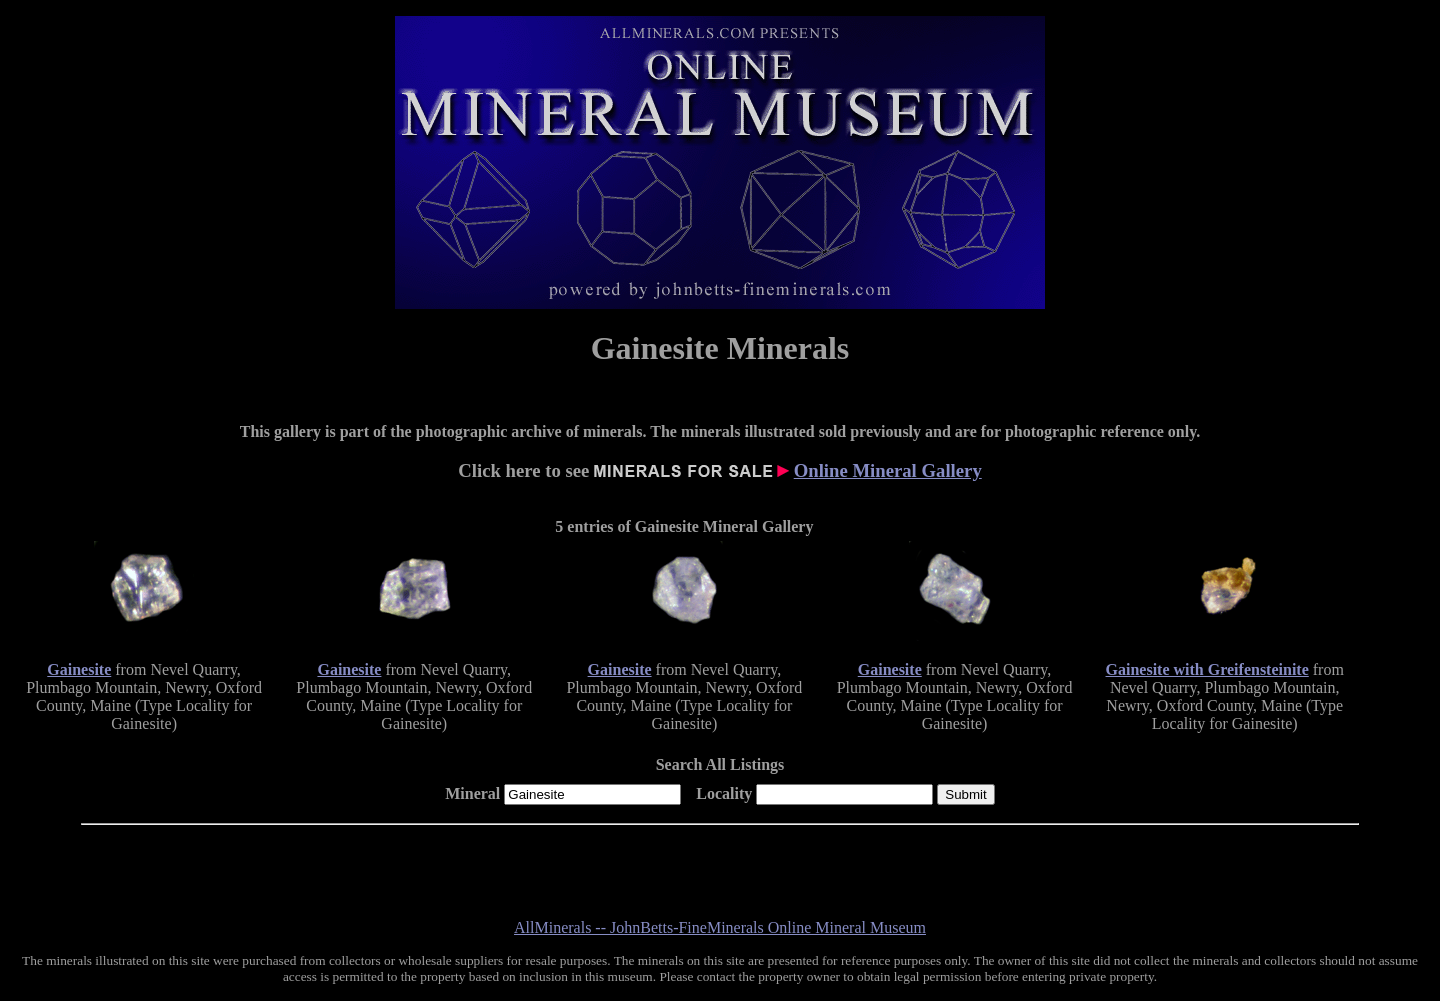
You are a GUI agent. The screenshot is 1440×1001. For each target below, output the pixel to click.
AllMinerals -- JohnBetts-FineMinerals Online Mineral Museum (720, 927)
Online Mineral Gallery (888, 470)
